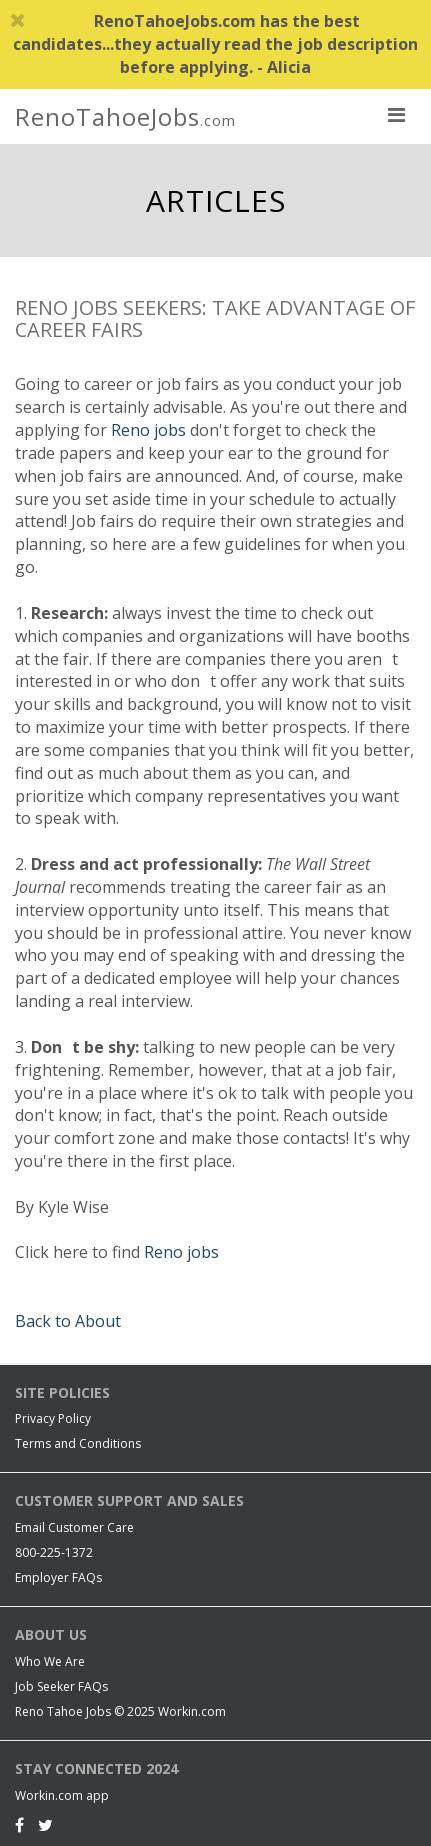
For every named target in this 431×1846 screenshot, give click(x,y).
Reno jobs (148, 430)
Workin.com (192, 1711)
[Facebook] (19, 1825)
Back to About (68, 1321)
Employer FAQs (58, 1577)
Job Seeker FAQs (61, 1686)
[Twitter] (45, 1825)
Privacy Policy (53, 1418)
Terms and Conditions (78, 1443)
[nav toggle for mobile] (396, 114)
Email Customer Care (74, 1527)
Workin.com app (62, 1795)
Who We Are (50, 1661)
